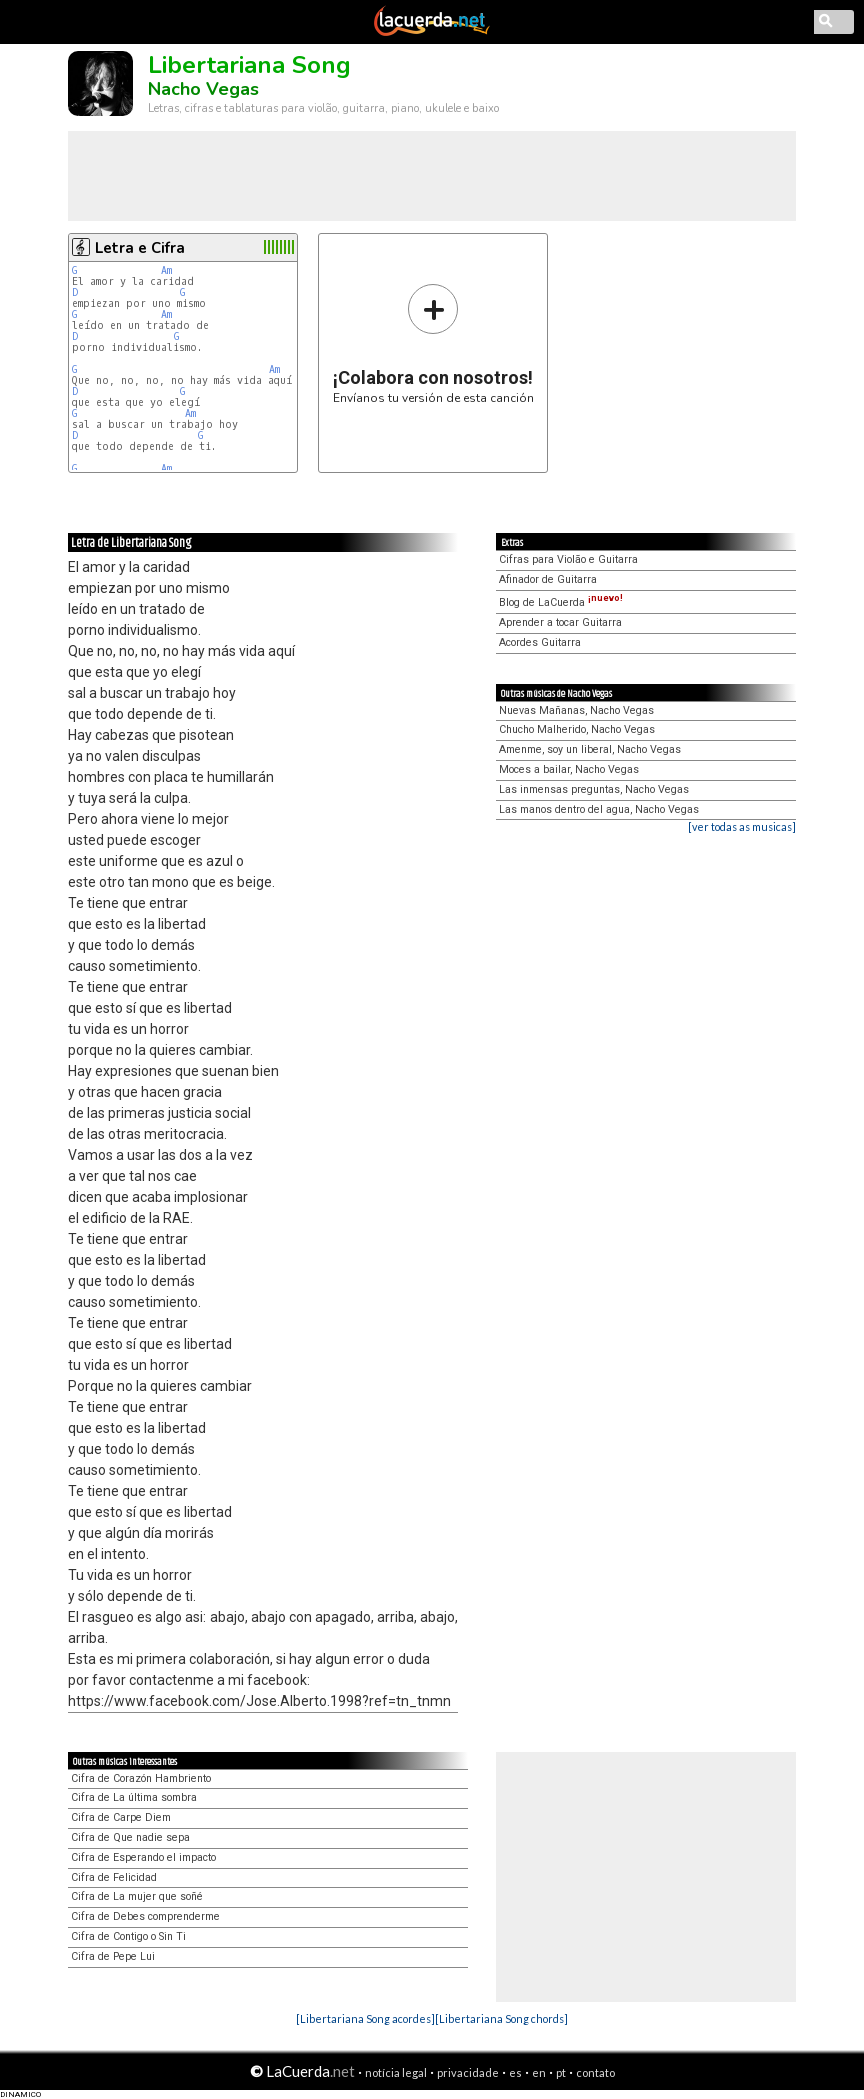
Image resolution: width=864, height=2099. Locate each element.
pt (561, 2072)
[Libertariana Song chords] (501, 2018)
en (539, 2072)
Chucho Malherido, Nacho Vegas (577, 729)
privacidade (468, 2072)
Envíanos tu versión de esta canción (433, 343)
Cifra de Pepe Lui (113, 1956)
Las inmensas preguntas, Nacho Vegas (594, 789)
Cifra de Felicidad (114, 1877)
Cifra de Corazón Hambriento (141, 1778)
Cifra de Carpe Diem (121, 1817)
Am (166, 270)
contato (595, 2072)
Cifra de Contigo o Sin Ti (128, 1936)
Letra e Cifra (140, 248)
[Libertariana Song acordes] (365, 2018)
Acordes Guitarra (540, 642)
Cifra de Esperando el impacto (143, 1857)
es (515, 2072)
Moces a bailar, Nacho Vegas (569, 769)
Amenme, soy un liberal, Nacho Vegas (590, 749)
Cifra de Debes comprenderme (145, 1916)
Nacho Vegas (203, 89)
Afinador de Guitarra (548, 579)
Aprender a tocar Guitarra (560, 622)
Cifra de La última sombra (134, 1797)
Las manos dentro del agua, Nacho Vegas (599, 809)
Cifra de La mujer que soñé (137, 1896)
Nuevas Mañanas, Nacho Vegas (576, 710)
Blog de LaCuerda (561, 602)
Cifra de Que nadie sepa (130, 1837)
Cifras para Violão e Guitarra (568, 559)
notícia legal (396, 2072)
